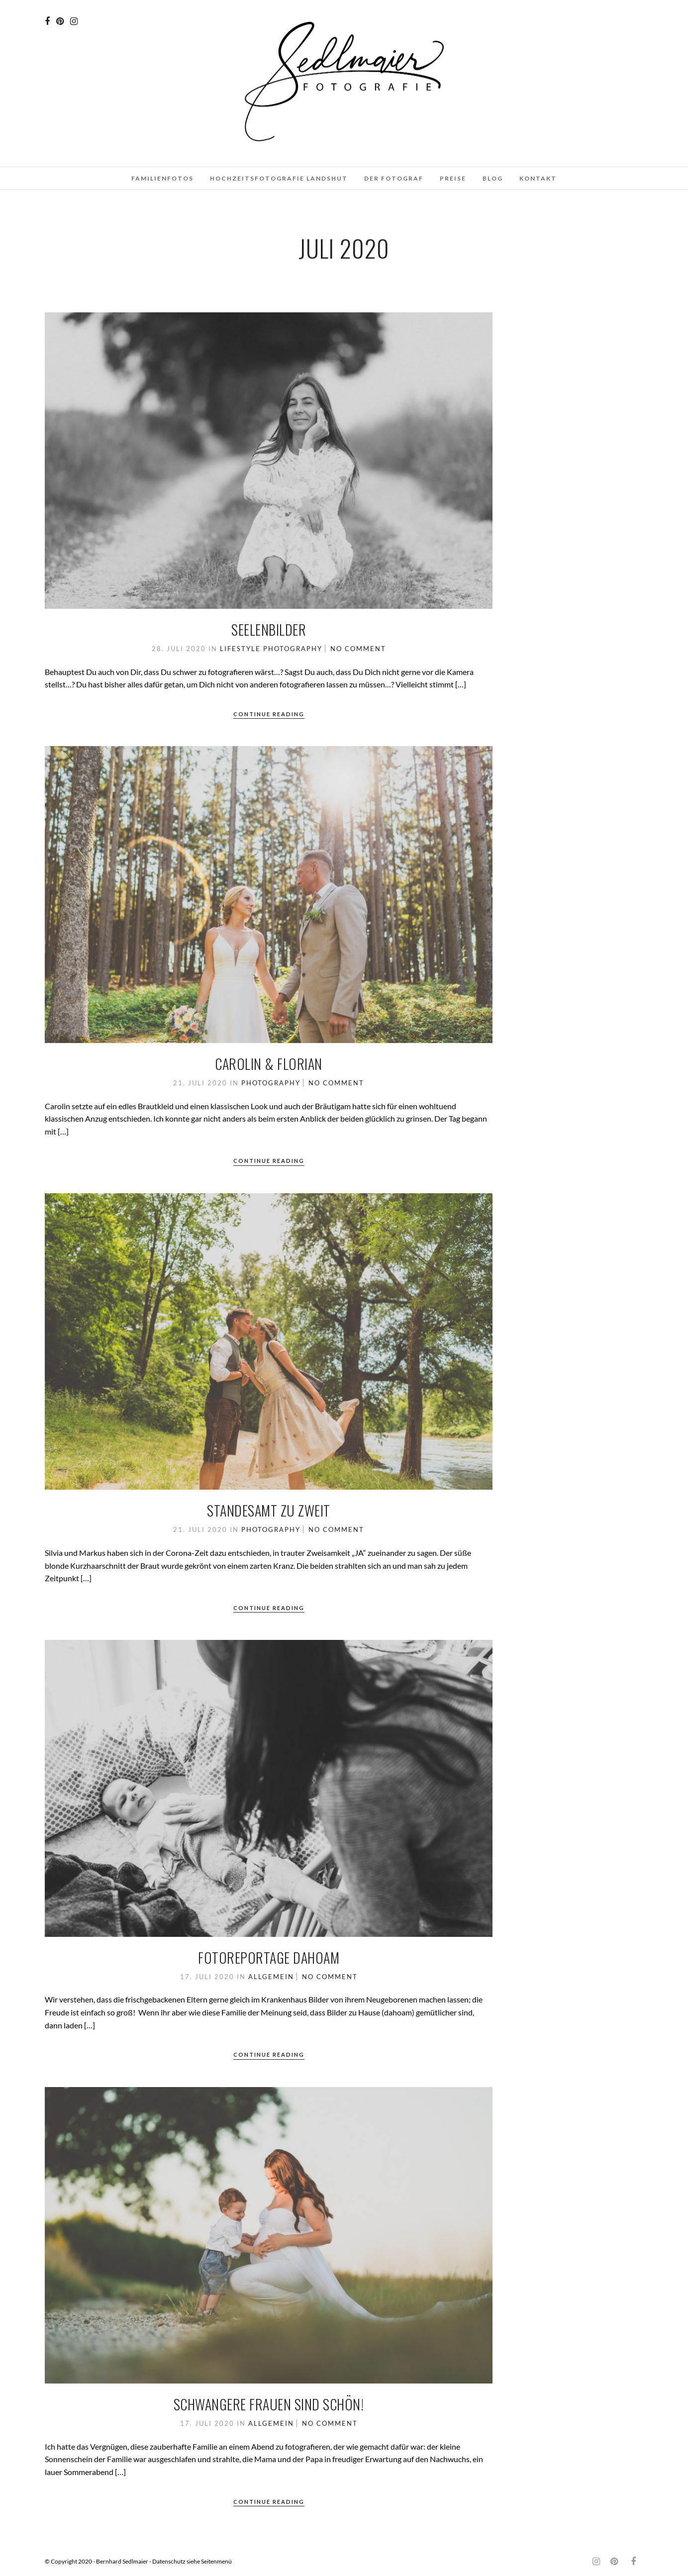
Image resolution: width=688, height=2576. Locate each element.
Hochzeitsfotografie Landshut (279, 178)
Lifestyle (240, 649)
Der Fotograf (393, 178)
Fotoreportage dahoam (268, 1957)
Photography (292, 649)
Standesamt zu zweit (268, 1510)
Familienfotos (162, 178)
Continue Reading (268, 714)
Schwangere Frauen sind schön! (269, 2404)
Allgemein (271, 1977)
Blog (493, 178)
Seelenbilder (268, 629)
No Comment (358, 649)
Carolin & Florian (268, 1063)
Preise (453, 178)
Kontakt (538, 178)
